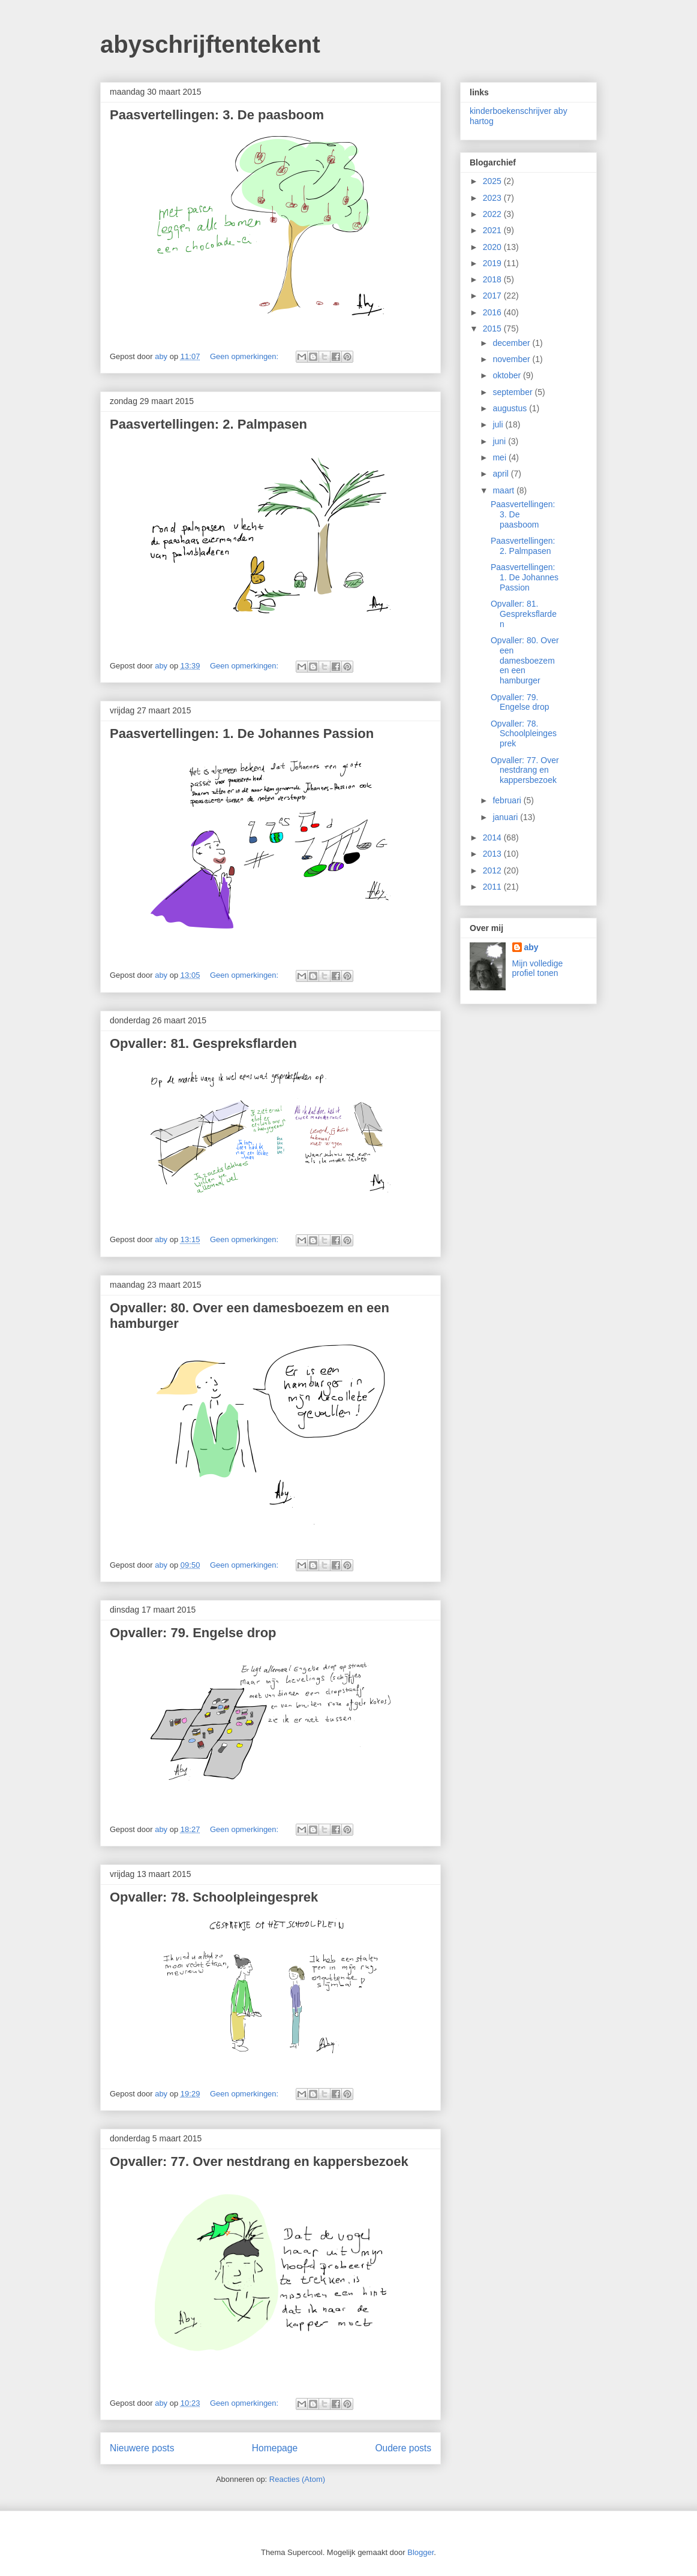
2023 (493, 198)
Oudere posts (403, 2448)
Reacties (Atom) (297, 2479)
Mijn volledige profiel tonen (537, 968)
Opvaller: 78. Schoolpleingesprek (214, 1897)
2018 (493, 279)
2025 (493, 181)
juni (500, 441)
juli (498, 424)
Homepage (275, 2448)
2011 (493, 886)
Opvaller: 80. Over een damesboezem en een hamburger (525, 660)
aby (531, 947)
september (513, 392)
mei (500, 457)
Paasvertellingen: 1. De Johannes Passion (242, 733)
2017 (493, 295)
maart (504, 490)
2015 (493, 328)
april (501, 473)
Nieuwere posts (142, 2448)
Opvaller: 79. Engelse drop (193, 1632)
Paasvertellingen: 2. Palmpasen (208, 424)
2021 (493, 230)
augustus (510, 408)
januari (506, 817)
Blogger (420, 2552)
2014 (493, 837)
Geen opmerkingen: (245, 356)
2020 (493, 247)
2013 (493, 853)
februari (507, 800)
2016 (493, 312)
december (512, 343)
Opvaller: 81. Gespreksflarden (203, 1043)
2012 (493, 870)
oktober (507, 375)
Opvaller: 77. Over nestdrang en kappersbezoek (259, 2161)
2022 (493, 214)
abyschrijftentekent (210, 44)
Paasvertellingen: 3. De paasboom (217, 114)
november (512, 359)
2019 (493, 263)
